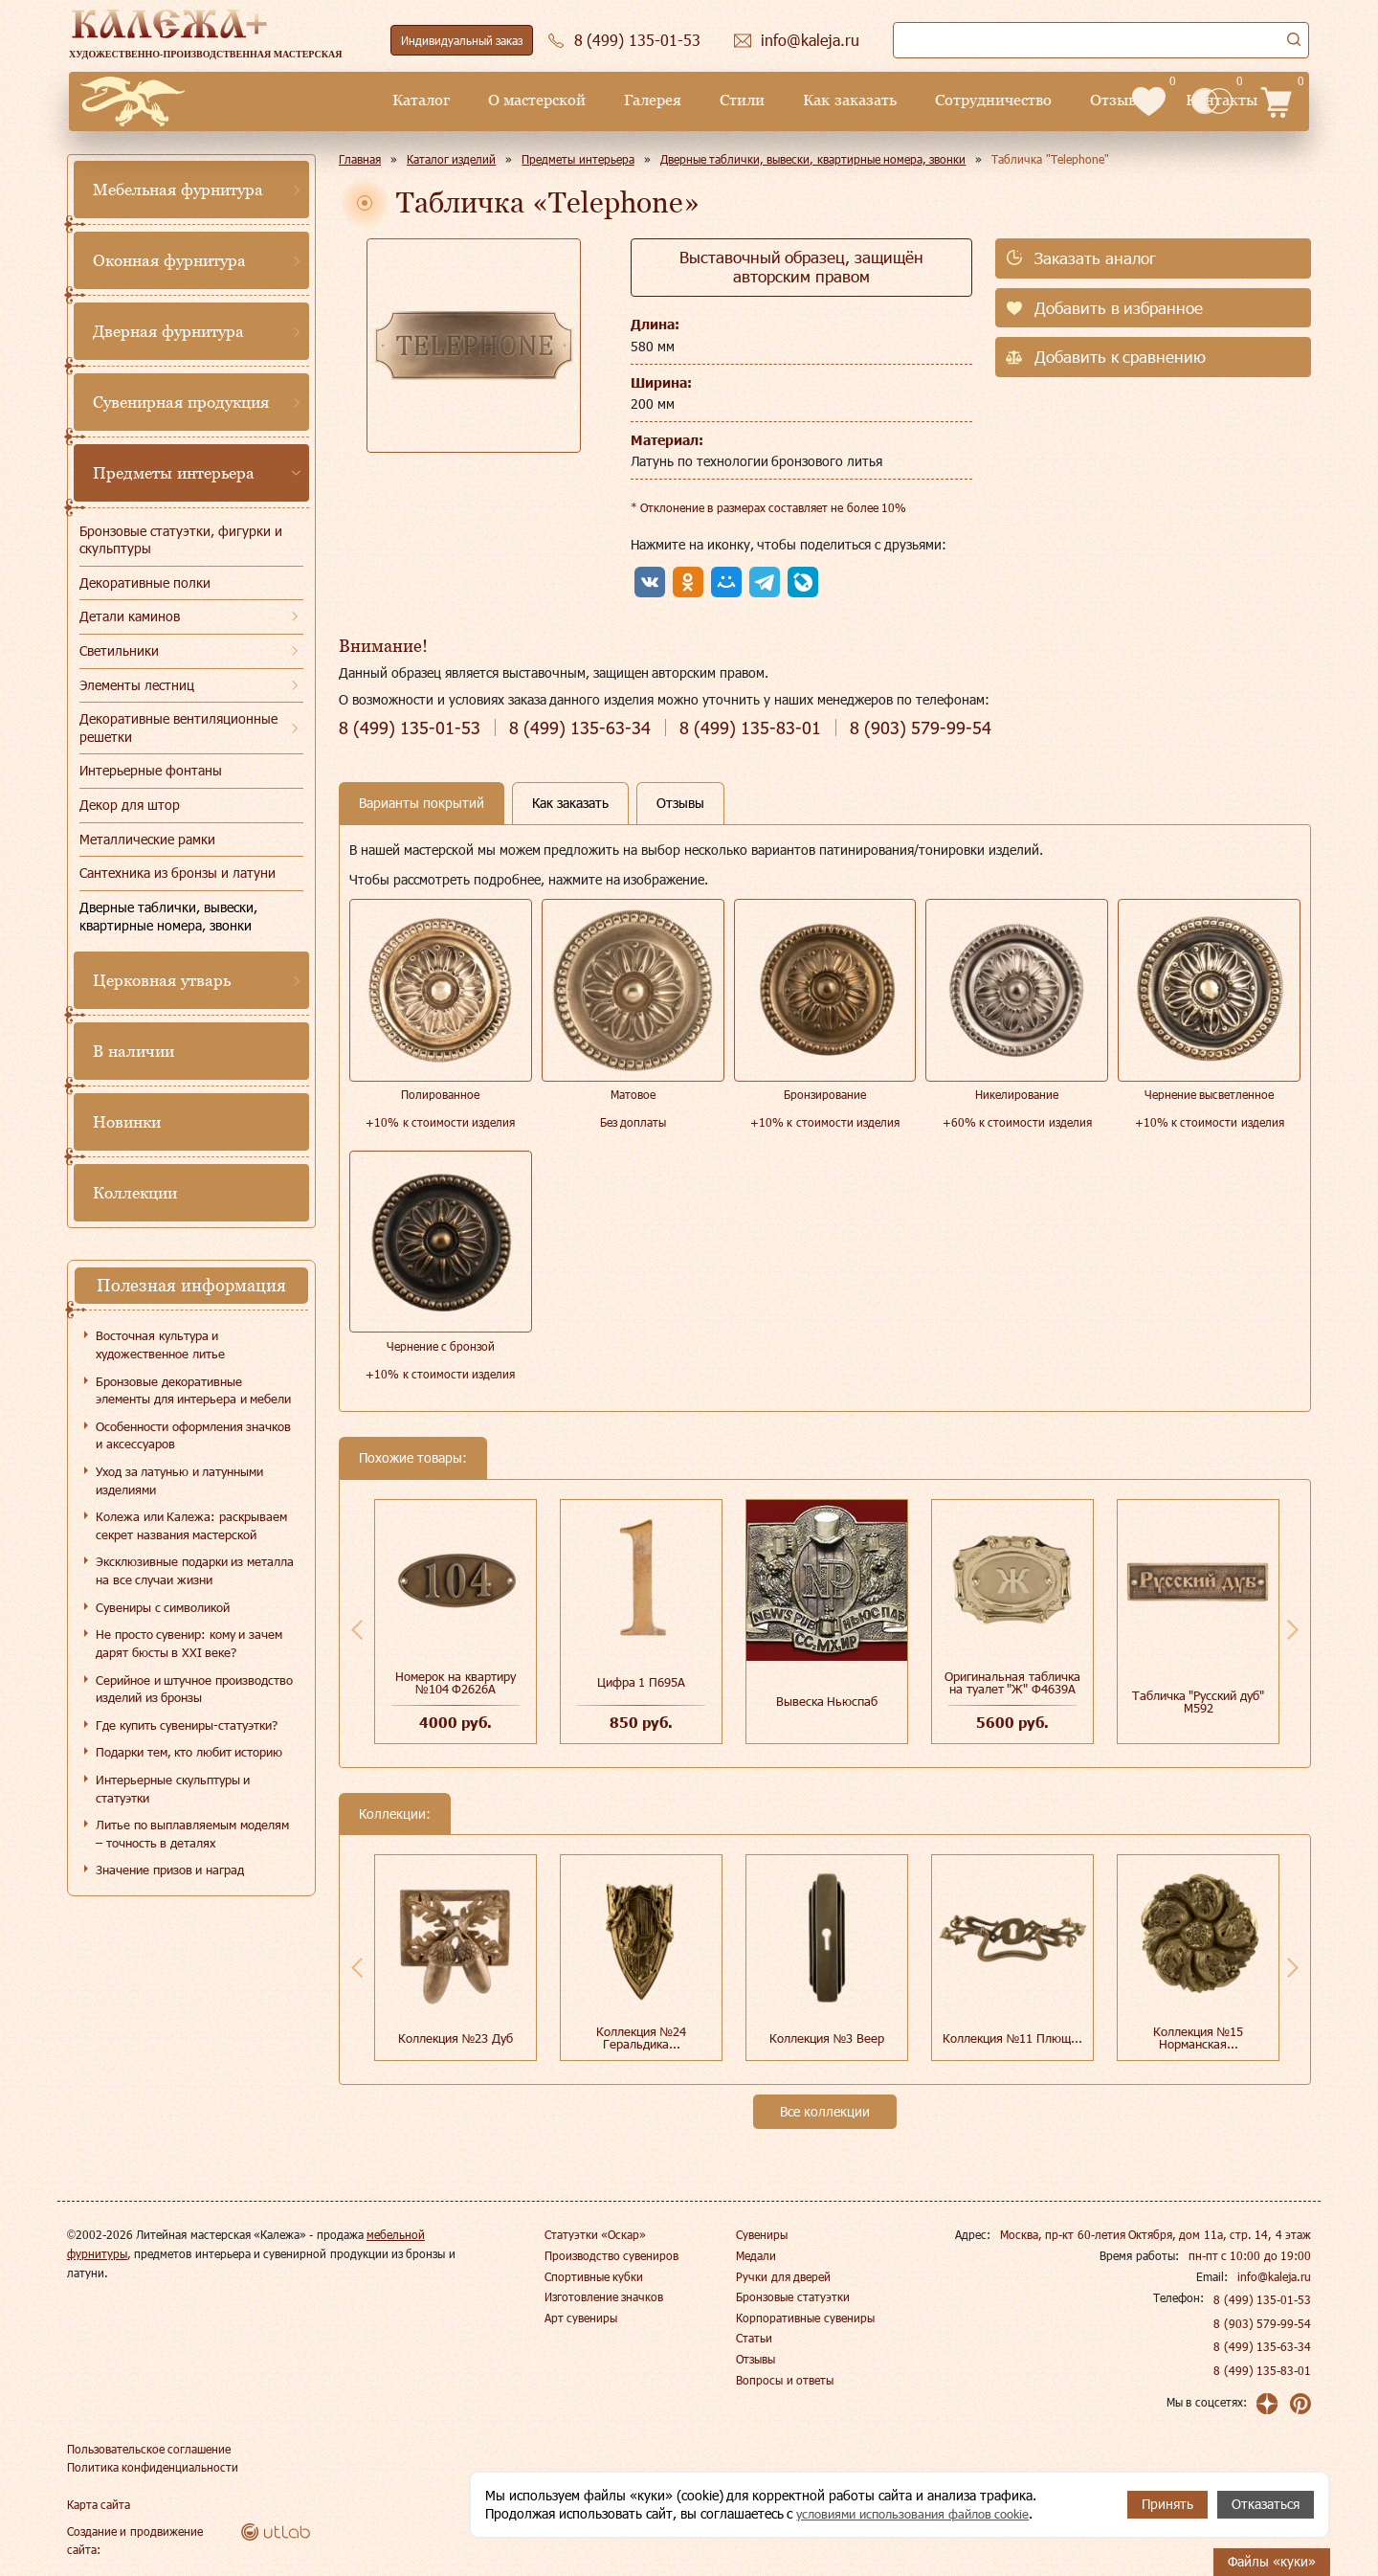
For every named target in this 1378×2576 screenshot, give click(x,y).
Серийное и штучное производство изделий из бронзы (194, 1689)
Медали (756, 2255)
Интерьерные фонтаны (150, 770)
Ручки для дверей (783, 2276)
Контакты (1064, 100)
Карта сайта (98, 2503)
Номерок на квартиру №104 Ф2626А (455, 1682)
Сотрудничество (836, 100)
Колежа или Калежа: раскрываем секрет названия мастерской (191, 1525)
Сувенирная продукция (181, 402)
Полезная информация (191, 1285)
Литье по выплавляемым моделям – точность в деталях (192, 1833)
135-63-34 (580, 728)
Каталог (264, 100)
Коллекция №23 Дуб (455, 2038)
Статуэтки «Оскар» (595, 2234)
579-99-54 (920, 728)
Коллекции (135, 1192)
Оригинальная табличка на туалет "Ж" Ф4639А (1012, 1682)
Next (1293, 1629)
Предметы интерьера (174, 472)
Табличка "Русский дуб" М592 (1198, 1701)
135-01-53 (409, 728)
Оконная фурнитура (169, 260)
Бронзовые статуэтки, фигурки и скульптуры (180, 540)
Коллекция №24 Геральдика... (641, 2037)
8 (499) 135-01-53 (1262, 2299)
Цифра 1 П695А (641, 1682)
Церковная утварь (162, 980)
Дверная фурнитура (168, 331)
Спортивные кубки (594, 2276)
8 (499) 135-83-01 (1262, 2370)
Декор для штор (129, 804)
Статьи (754, 2337)
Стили (585, 100)
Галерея (495, 100)
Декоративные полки (145, 582)
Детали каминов (129, 616)
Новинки (127, 1121)
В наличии (133, 1051)
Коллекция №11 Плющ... (1012, 2038)
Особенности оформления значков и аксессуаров (193, 1435)
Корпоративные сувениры (805, 2317)
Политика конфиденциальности (152, 2466)
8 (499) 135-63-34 (1262, 2346)
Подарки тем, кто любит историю (189, 1751)
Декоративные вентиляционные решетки (178, 727)
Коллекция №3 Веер (826, 2038)
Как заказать (692, 100)
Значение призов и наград (170, 1869)
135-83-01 (750, 728)
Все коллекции (825, 2111)
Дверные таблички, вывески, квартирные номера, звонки (168, 916)
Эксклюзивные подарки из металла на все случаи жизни (195, 1570)
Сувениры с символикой (163, 1607)
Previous (357, 1629)
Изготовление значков (604, 2296)
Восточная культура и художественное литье (160, 1344)
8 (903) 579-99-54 (1262, 2323)
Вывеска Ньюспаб (827, 1701)
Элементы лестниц (136, 685)
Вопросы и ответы (784, 2379)
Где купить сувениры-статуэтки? (187, 1725)
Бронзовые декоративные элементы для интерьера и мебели (193, 1390)
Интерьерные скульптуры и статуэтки (173, 1788)
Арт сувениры (581, 2317)
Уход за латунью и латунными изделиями (179, 1480)
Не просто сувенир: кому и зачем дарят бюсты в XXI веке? (189, 1643)
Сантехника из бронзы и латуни (177, 872)
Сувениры (762, 2234)
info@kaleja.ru (1274, 2276)
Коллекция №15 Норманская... (1198, 2037)
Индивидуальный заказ (461, 40)
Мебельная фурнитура (178, 189)
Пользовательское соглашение (149, 2447)
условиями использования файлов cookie (922, 2513)
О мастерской (380, 100)
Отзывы (961, 100)
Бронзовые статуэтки (792, 2296)
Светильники (119, 650)
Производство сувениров (611, 2255)
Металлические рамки (147, 839)
